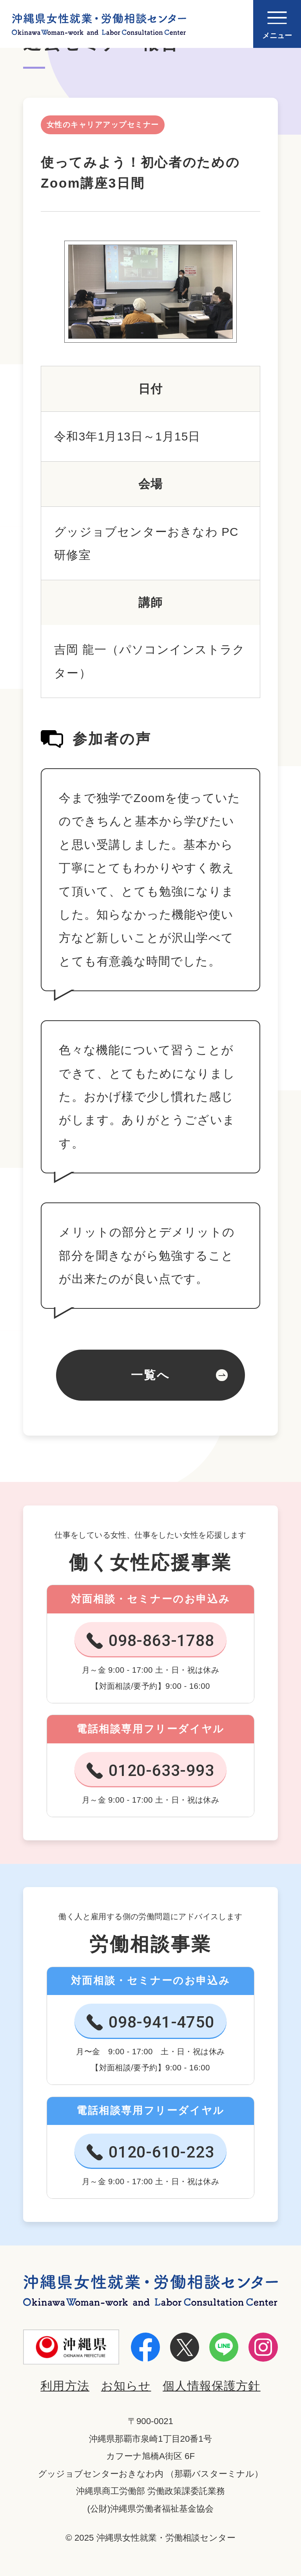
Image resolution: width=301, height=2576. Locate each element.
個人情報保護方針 (212, 2385)
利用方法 (64, 2385)
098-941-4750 (161, 2022)
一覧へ (150, 1374)
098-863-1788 (161, 1640)
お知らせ (126, 2385)
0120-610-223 (161, 2152)
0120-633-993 (161, 1770)
